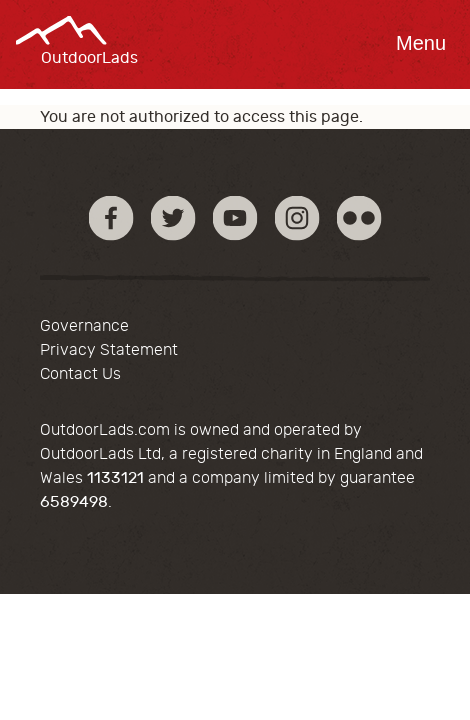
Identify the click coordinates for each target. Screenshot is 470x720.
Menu (421, 43)
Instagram (297, 217)
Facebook (111, 217)
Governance (84, 326)
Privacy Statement (109, 350)
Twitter (173, 217)
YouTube (235, 217)
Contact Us (80, 374)
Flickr (359, 217)
